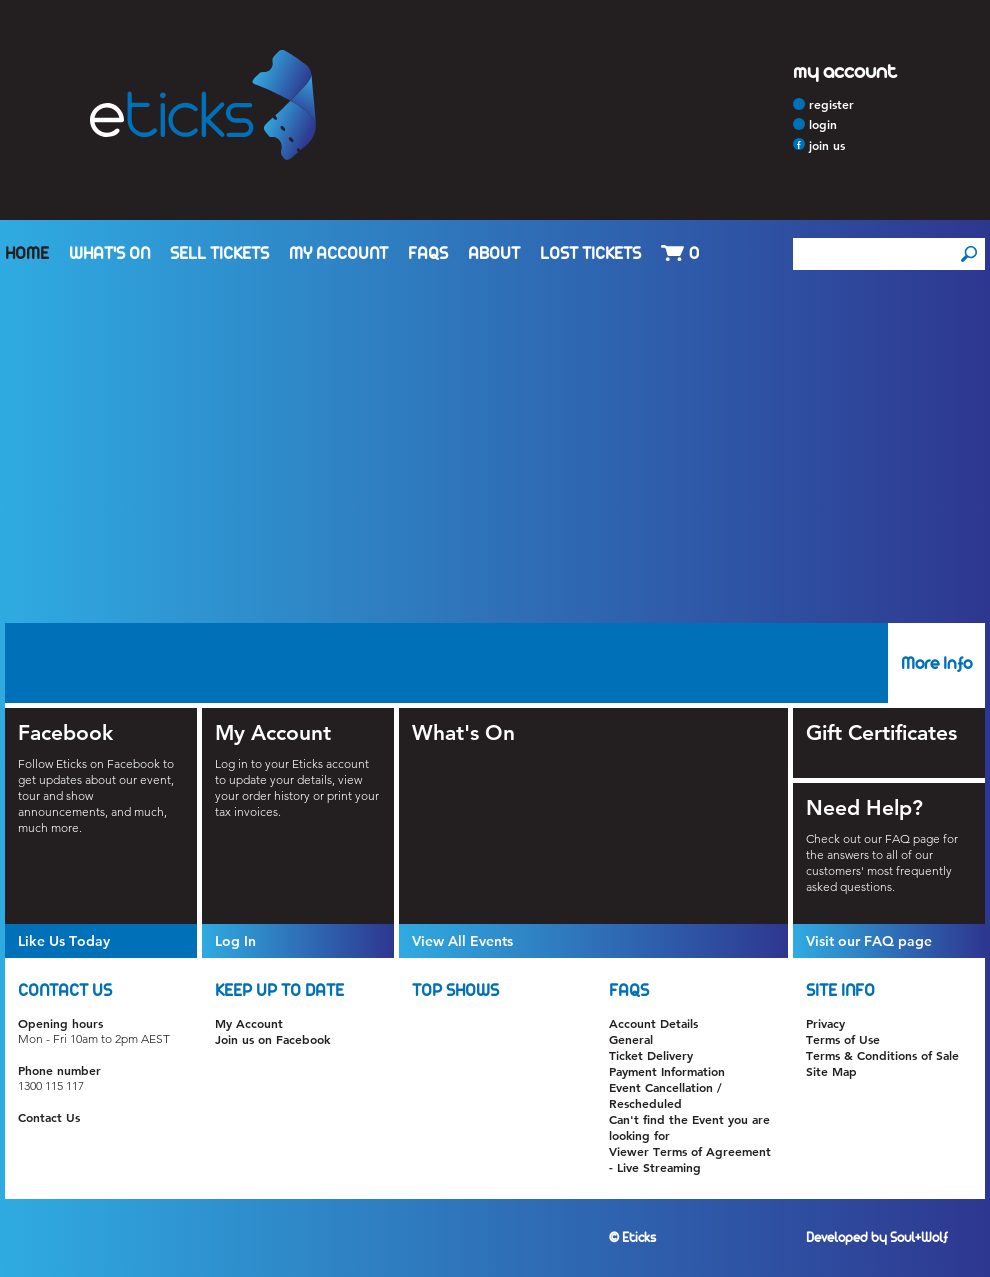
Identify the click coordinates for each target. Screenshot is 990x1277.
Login (823, 124)
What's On (109, 254)
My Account (338, 254)
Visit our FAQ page (869, 941)
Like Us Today (64, 941)
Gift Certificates (881, 732)
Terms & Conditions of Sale (882, 1055)
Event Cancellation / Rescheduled (665, 1095)
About (494, 254)
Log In (235, 941)
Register (831, 104)
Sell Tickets (219, 254)
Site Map (831, 1071)
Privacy (825, 1023)
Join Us (827, 145)
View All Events (462, 941)
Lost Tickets (590, 254)
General (631, 1039)
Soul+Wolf (919, 1238)
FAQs (428, 254)
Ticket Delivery (651, 1055)
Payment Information (667, 1071)
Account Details (653, 1023)
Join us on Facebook (272, 1039)
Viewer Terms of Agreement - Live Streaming (690, 1159)
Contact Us (49, 1117)
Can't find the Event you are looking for (689, 1127)
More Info (936, 664)
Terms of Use (843, 1039)
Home (27, 254)
